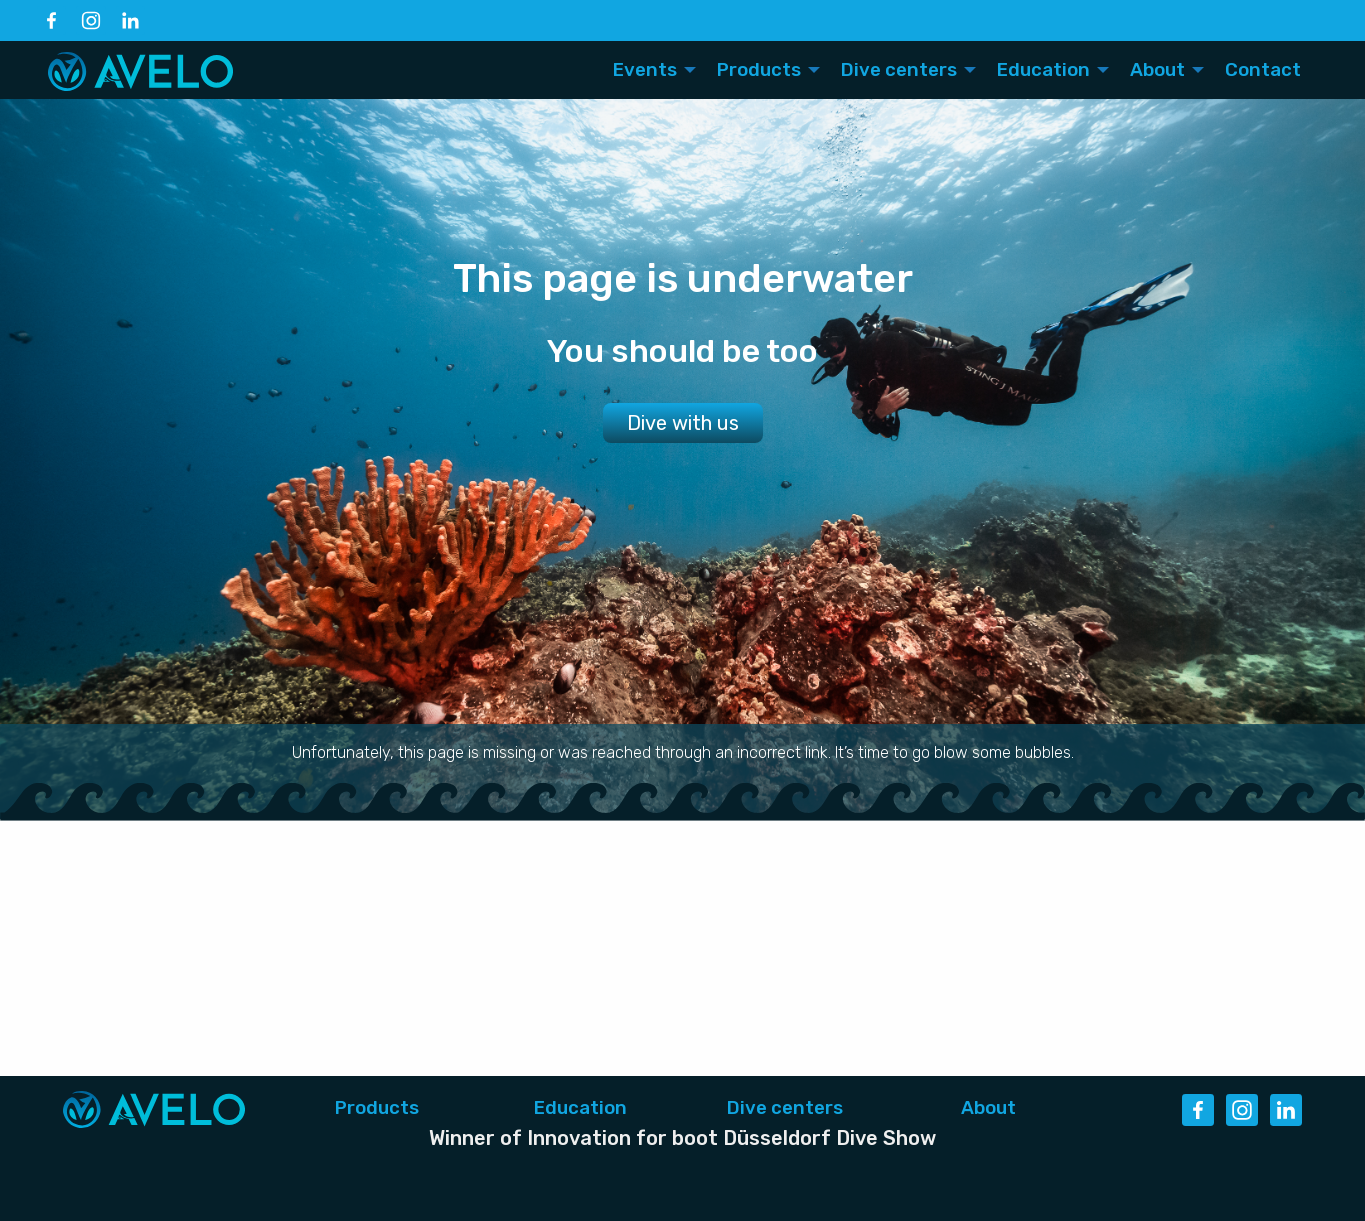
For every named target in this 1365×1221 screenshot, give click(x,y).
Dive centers (785, 1108)
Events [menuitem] (645, 70)
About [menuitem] (1157, 70)
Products (377, 1108)
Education (580, 1108)
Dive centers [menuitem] (899, 70)
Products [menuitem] (759, 70)
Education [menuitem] (1043, 70)
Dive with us (683, 423)
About (988, 1108)
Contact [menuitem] (1263, 70)
